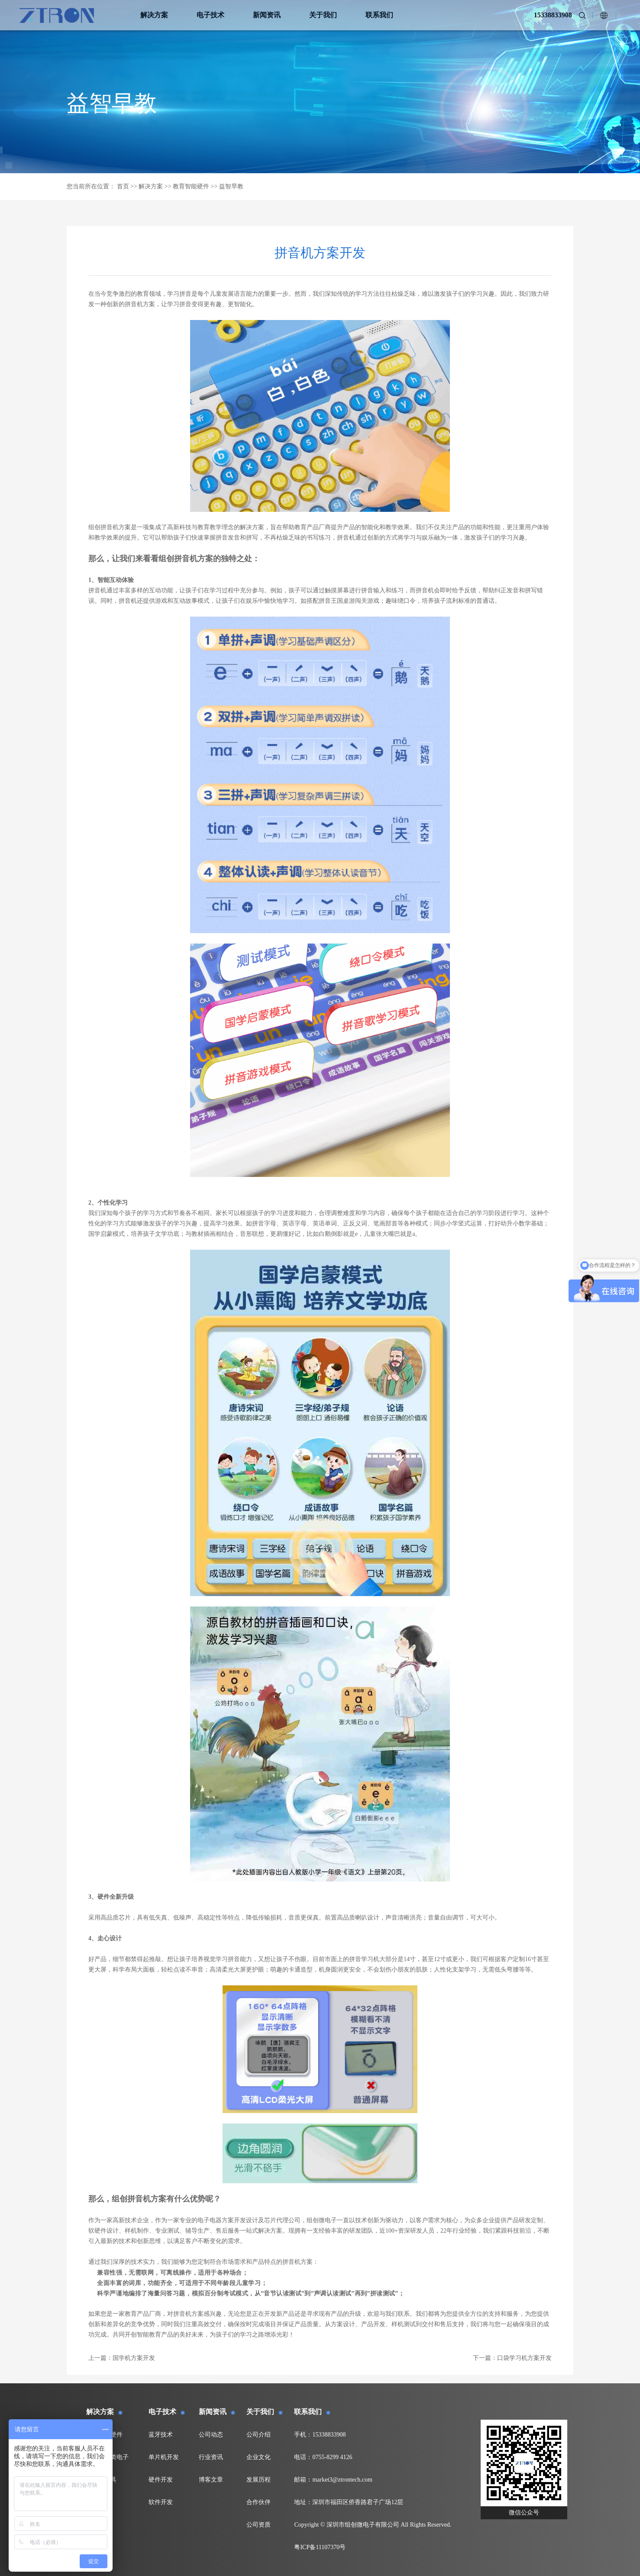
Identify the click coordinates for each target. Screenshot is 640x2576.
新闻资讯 (267, 15)
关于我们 (323, 15)
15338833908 (553, 15)
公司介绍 (258, 2434)
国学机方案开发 (134, 2358)
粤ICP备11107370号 (320, 2547)
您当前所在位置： (91, 186)
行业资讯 (211, 2457)
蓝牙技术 (161, 2434)
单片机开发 (164, 2457)
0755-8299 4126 (332, 2457)
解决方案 (154, 15)
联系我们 (379, 15)
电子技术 (210, 15)
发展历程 (258, 2479)
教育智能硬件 (191, 186)
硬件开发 (161, 2479)
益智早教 (231, 186)
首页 (123, 186)
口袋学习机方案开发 (524, 2358)
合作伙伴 (258, 2502)
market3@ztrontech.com (342, 2479)
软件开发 (161, 2502)
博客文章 (211, 2479)
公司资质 (258, 2524)
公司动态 (211, 2434)
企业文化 (258, 2457)
